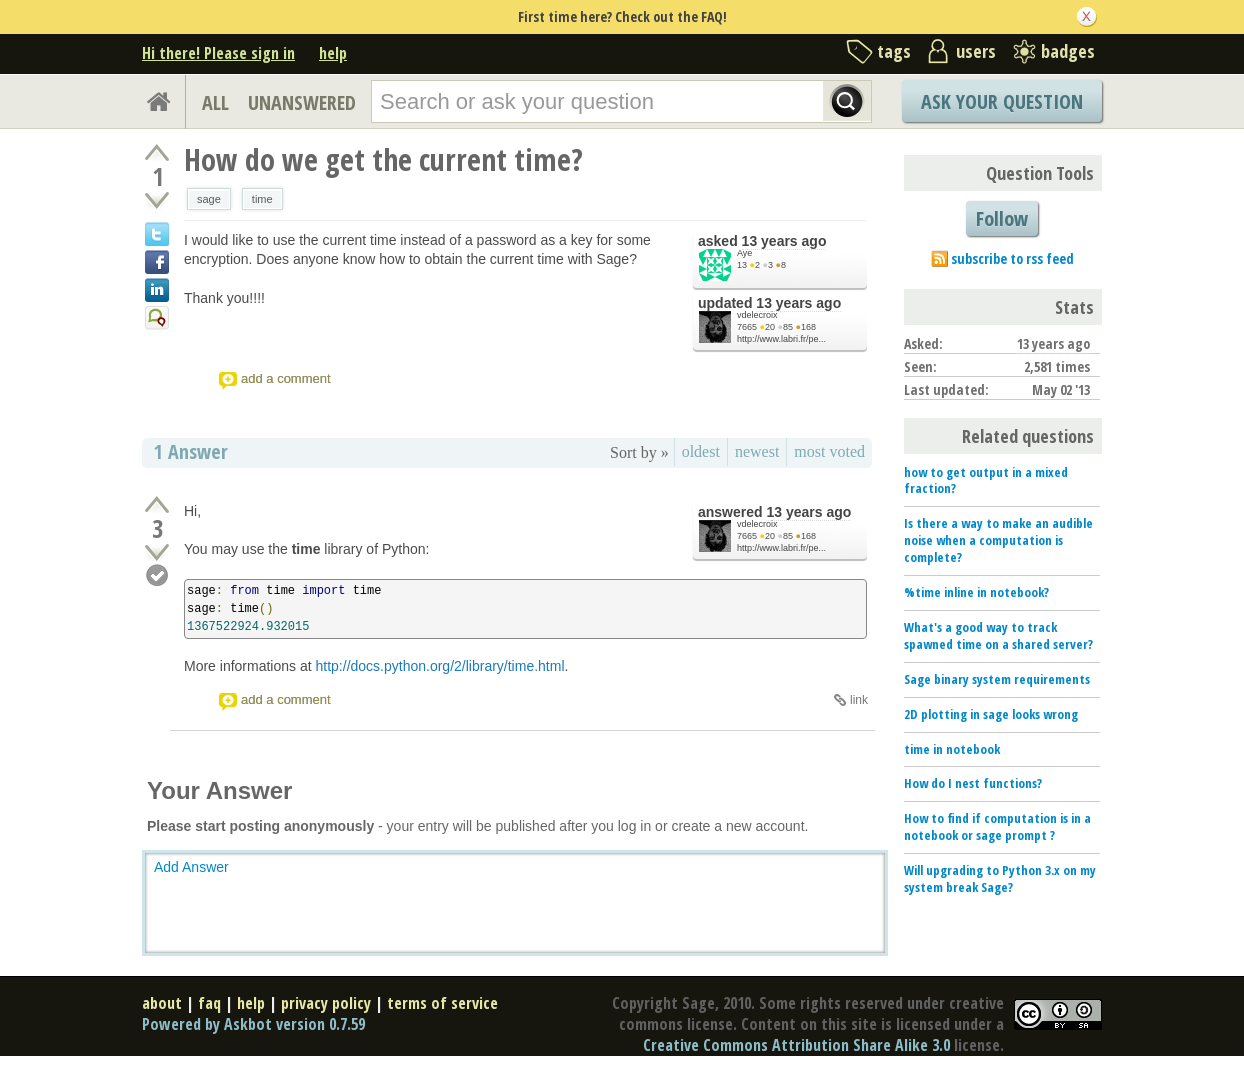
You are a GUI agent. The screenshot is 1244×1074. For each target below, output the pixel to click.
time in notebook (952, 749)
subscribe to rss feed (1012, 258)
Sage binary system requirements (997, 679)
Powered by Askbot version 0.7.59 (253, 1024)
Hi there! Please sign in (218, 53)
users (976, 51)
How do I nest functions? (973, 783)
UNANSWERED (302, 102)
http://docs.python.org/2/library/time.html (440, 666)
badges (1068, 51)
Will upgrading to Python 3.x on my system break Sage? (1000, 878)
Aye (744, 253)
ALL (215, 102)
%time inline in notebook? (976, 592)
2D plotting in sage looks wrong (991, 714)
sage (209, 199)
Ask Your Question (1002, 101)
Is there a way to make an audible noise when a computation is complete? (998, 540)
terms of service (442, 1003)
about (162, 1003)
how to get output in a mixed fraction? (986, 480)
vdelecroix (757, 315)
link (859, 700)
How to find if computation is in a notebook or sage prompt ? (997, 826)
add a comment (286, 378)
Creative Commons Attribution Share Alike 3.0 (796, 1045)
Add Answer (191, 867)
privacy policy (326, 1003)
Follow (1002, 218)
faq (209, 1003)
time (262, 199)
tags (894, 51)
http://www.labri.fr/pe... (781, 339)
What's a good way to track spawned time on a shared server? (998, 635)
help (333, 53)
